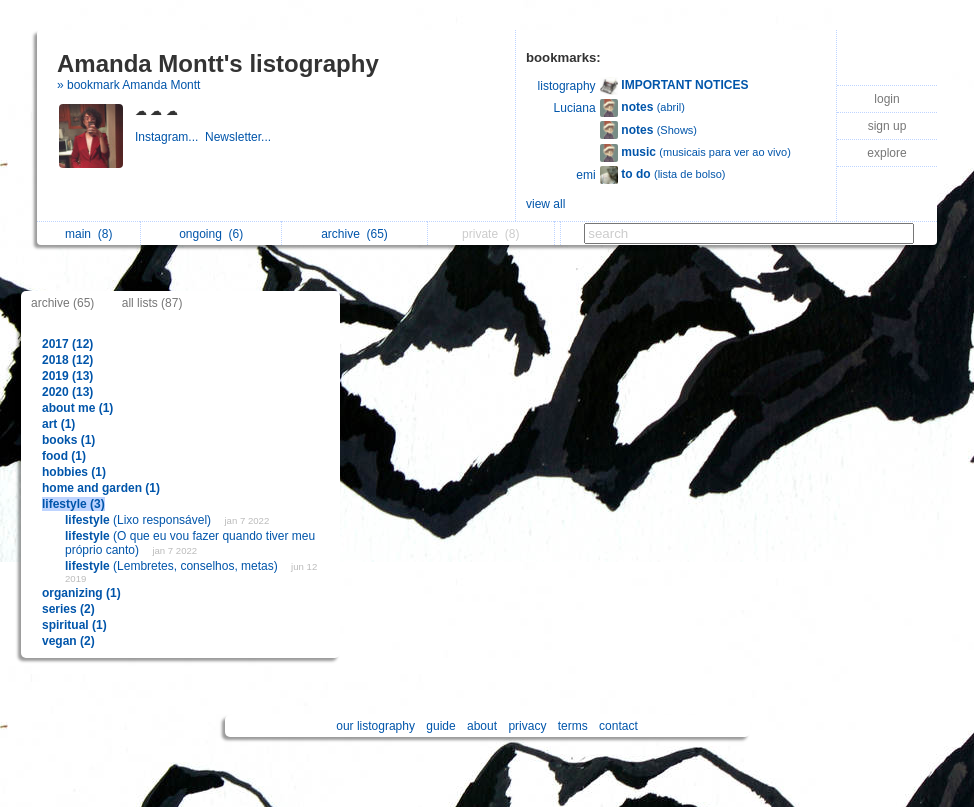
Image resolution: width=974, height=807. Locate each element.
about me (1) (77, 408)
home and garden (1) (101, 488)
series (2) (68, 609)
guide (440, 726)
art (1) (58, 424)
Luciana (575, 108)
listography (567, 86)
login (886, 99)
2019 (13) (67, 376)
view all (545, 204)
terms (573, 726)
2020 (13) (67, 392)
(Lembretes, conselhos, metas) (173, 566)
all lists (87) (152, 303)
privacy (527, 726)
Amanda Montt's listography (218, 63)
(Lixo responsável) (139, 520)
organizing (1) (81, 593)
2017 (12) (67, 344)
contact (618, 726)
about (482, 726)
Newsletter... (239, 137)
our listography (375, 726)
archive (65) (62, 303)
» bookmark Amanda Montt (128, 85)
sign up (887, 126)
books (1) (68, 440)
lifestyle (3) (73, 504)
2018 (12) (67, 360)
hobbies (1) (74, 472)
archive (354, 234)
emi (585, 175)
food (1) (64, 456)
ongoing (211, 234)
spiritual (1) (74, 625)
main (88, 234)
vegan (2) (68, 641)
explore (886, 153)
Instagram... (170, 137)
